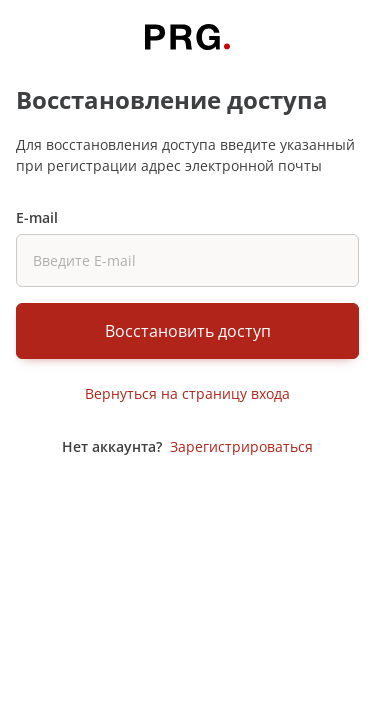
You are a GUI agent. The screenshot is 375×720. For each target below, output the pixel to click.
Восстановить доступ (188, 331)
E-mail (37, 217)
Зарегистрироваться (241, 446)
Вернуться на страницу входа (187, 393)
